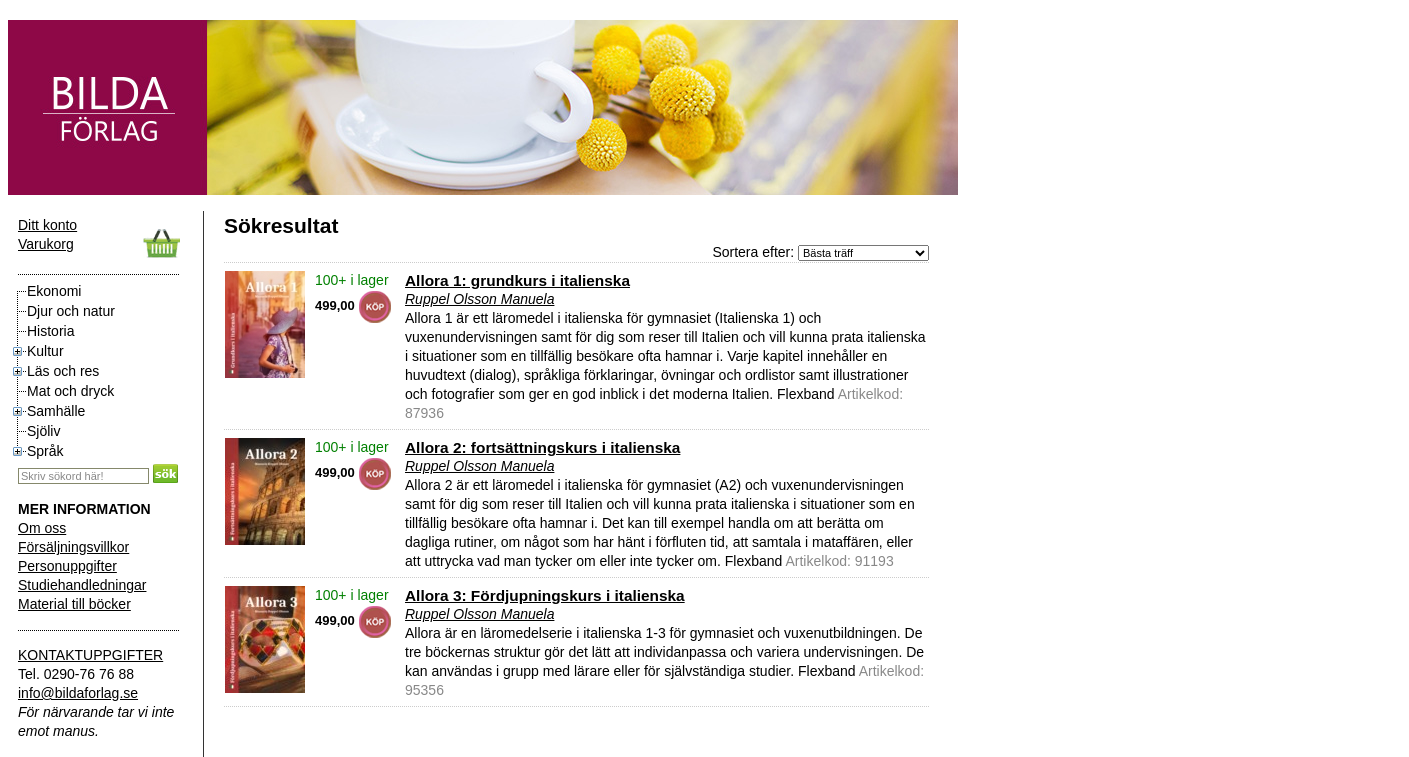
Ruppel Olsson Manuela (479, 299)
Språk (45, 451)
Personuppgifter (67, 566)
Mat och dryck (70, 391)
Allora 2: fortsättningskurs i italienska (542, 447)
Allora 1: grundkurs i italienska (517, 280)
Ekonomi (54, 291)
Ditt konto (47, 225)
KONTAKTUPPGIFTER (90, 655)
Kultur (45, 351)
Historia (50, 331)
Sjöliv (43, 431)
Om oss (42, 528)
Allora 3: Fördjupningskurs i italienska (545, 595)
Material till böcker (74, 604)
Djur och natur (71, 311)
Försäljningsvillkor (73, 547)
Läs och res (63, 371)
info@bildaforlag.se (78, 693)
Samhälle (56, 411)
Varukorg (46, 244)
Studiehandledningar (82, 585)
